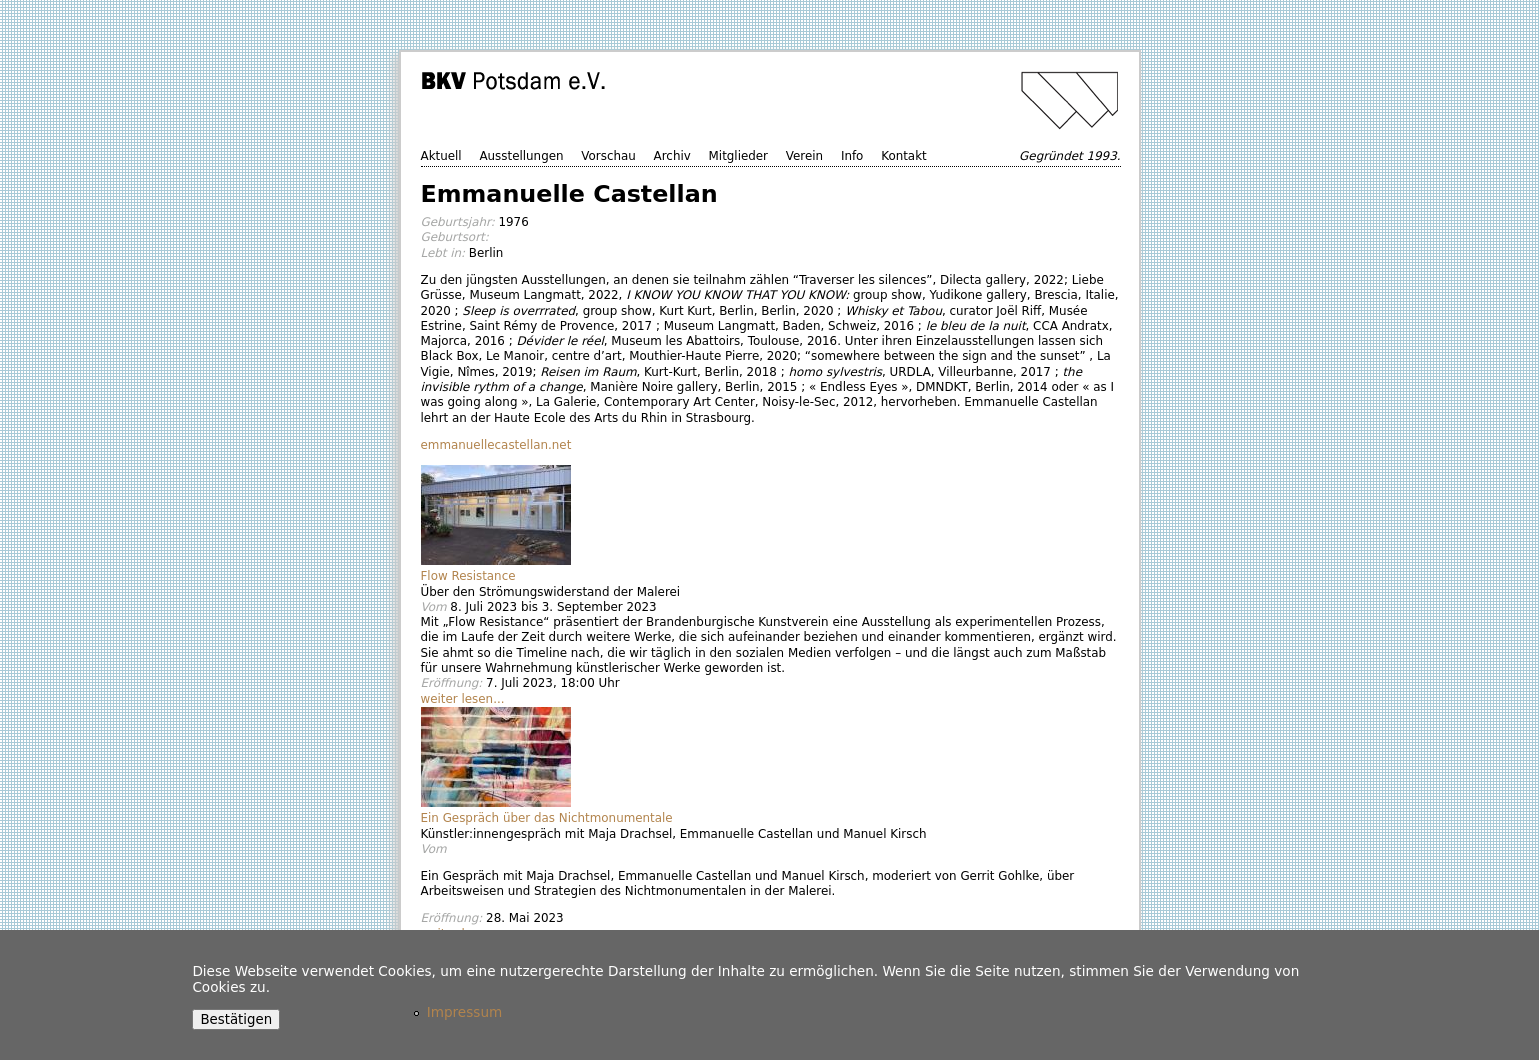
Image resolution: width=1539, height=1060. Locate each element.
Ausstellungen (521, 156)
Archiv (672, 156)
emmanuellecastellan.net (496, 445)
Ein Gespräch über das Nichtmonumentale (547, 818)
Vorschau (608, 156)
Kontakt (904, 156)
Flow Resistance (468, 576)
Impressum (465, 1012)
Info (852, 156)
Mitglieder (738, 156)
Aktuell (441, 156)
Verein (804, 156)
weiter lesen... (463, 699)
